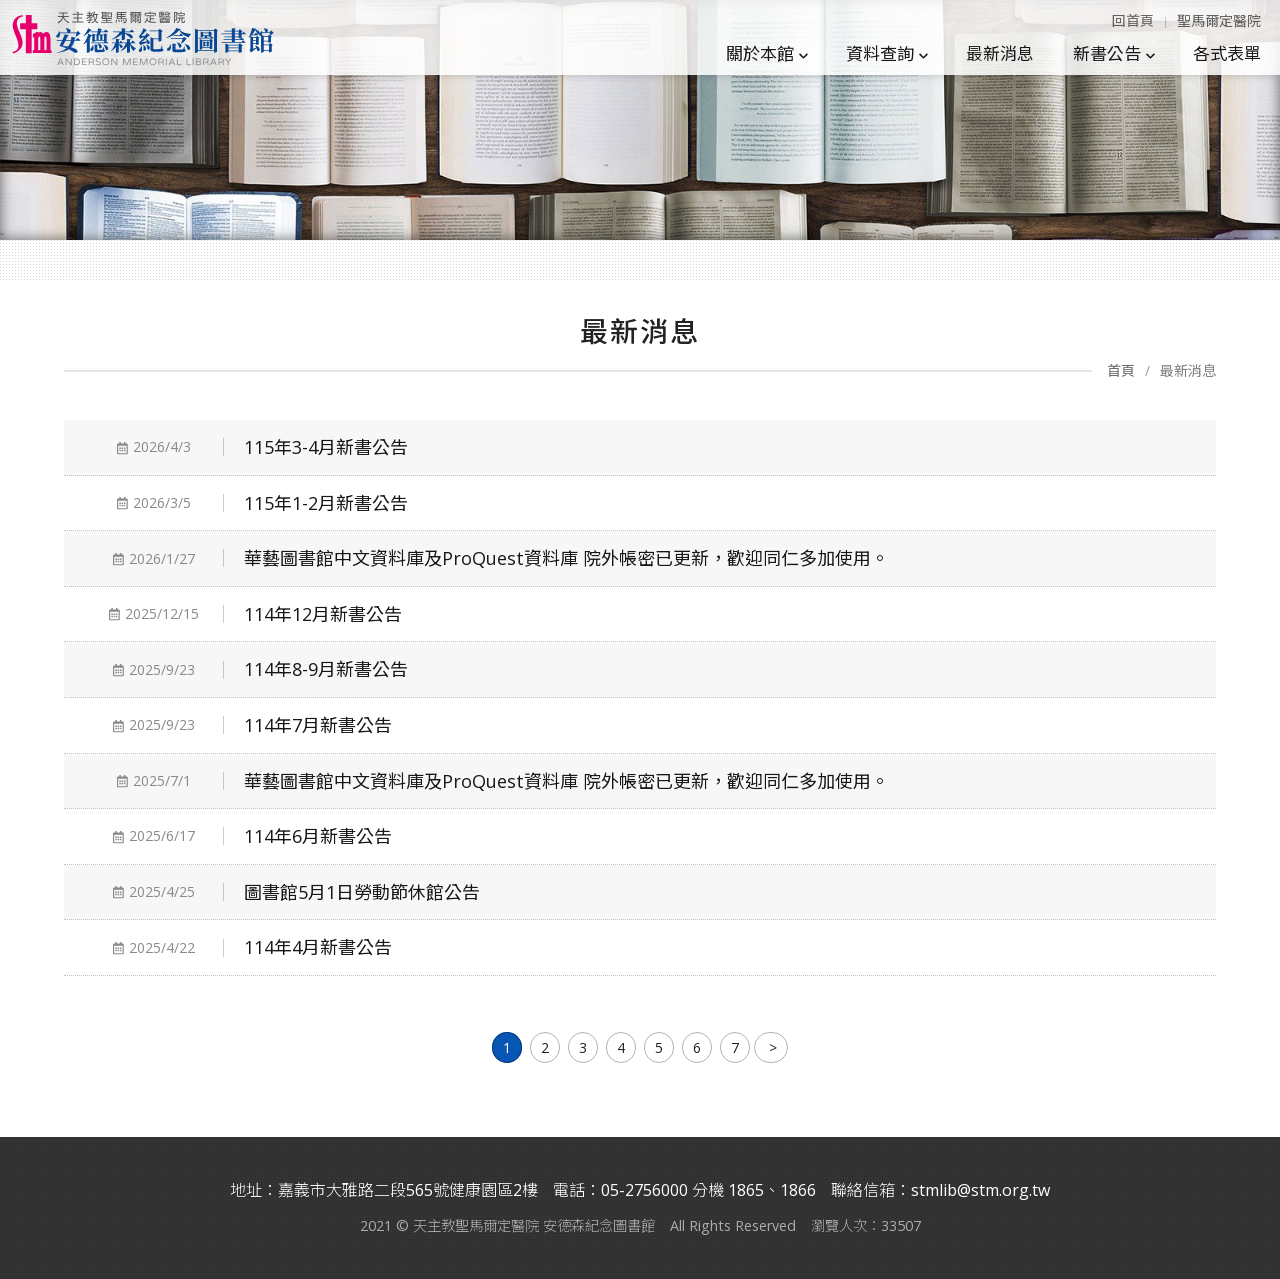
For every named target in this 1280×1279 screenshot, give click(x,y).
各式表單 (1227, 53)
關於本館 (767, 53)
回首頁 (1133, 20)
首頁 (1121, 370)
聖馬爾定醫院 (1219, 20)
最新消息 (1000, 53)
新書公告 (1114, 53)
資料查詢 (887, 53)
